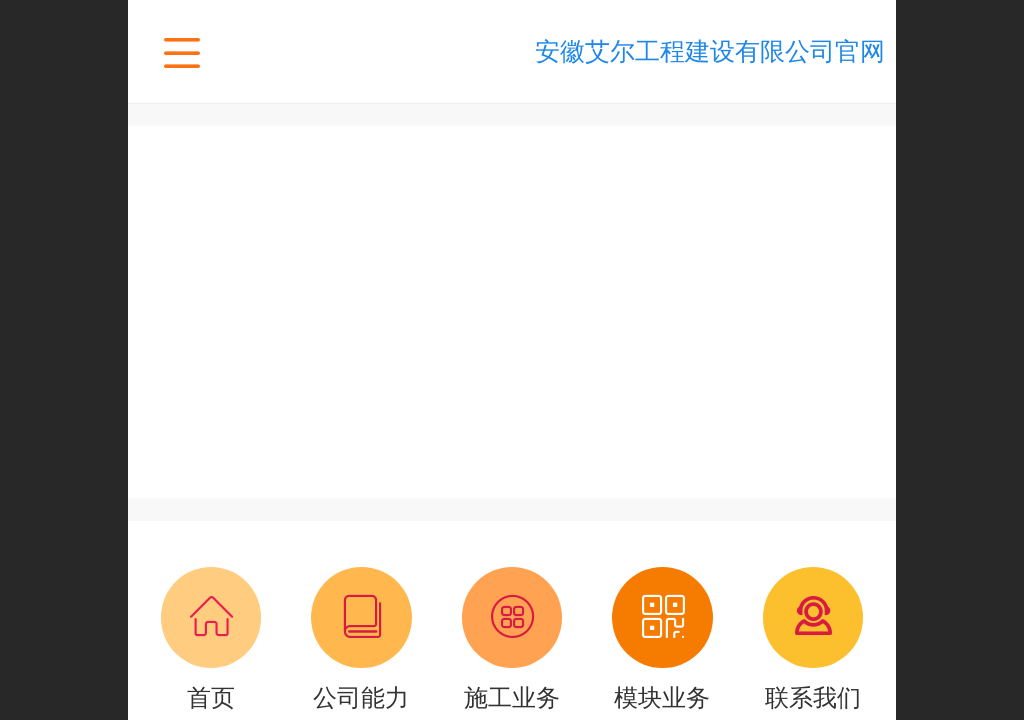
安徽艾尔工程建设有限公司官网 (710, 51)
